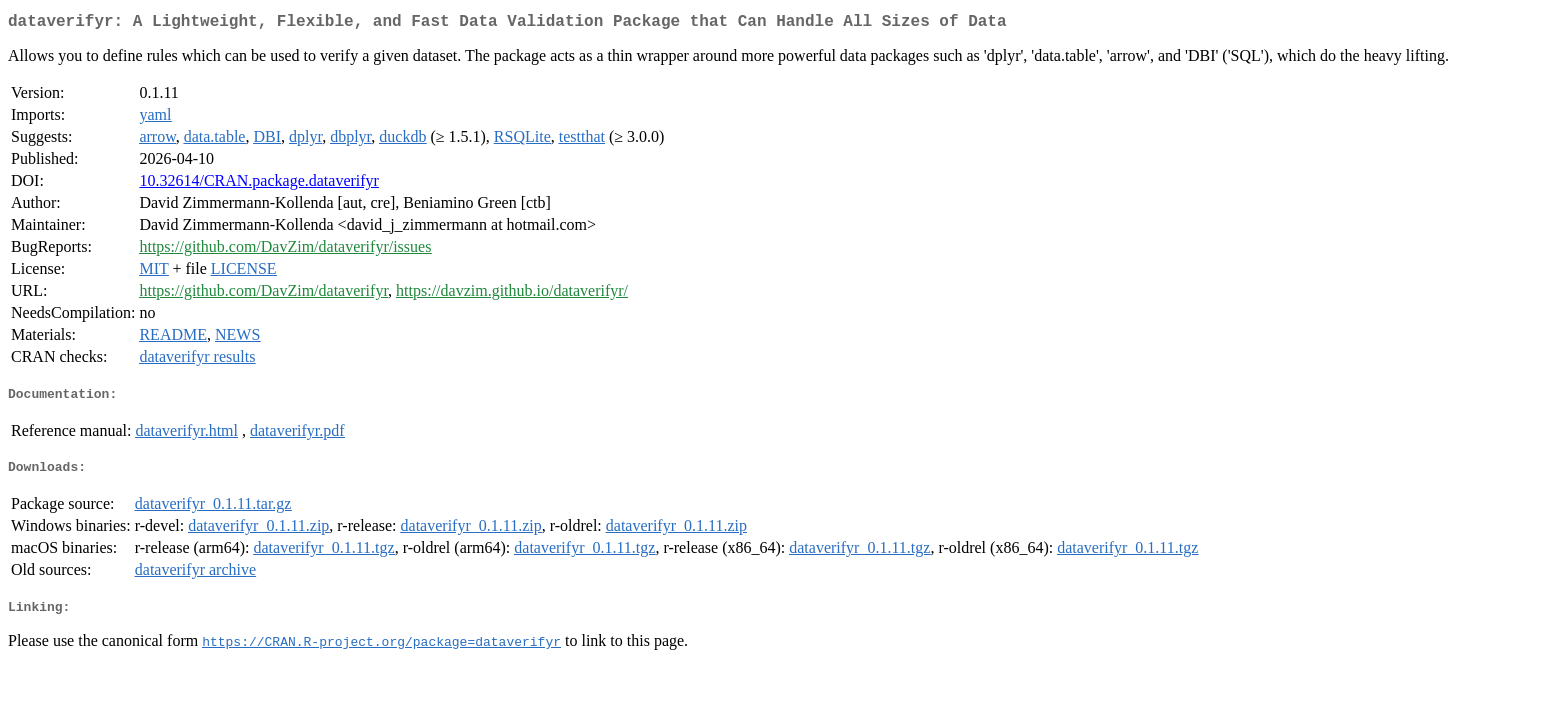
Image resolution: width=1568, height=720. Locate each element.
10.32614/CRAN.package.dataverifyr (258, 184)
